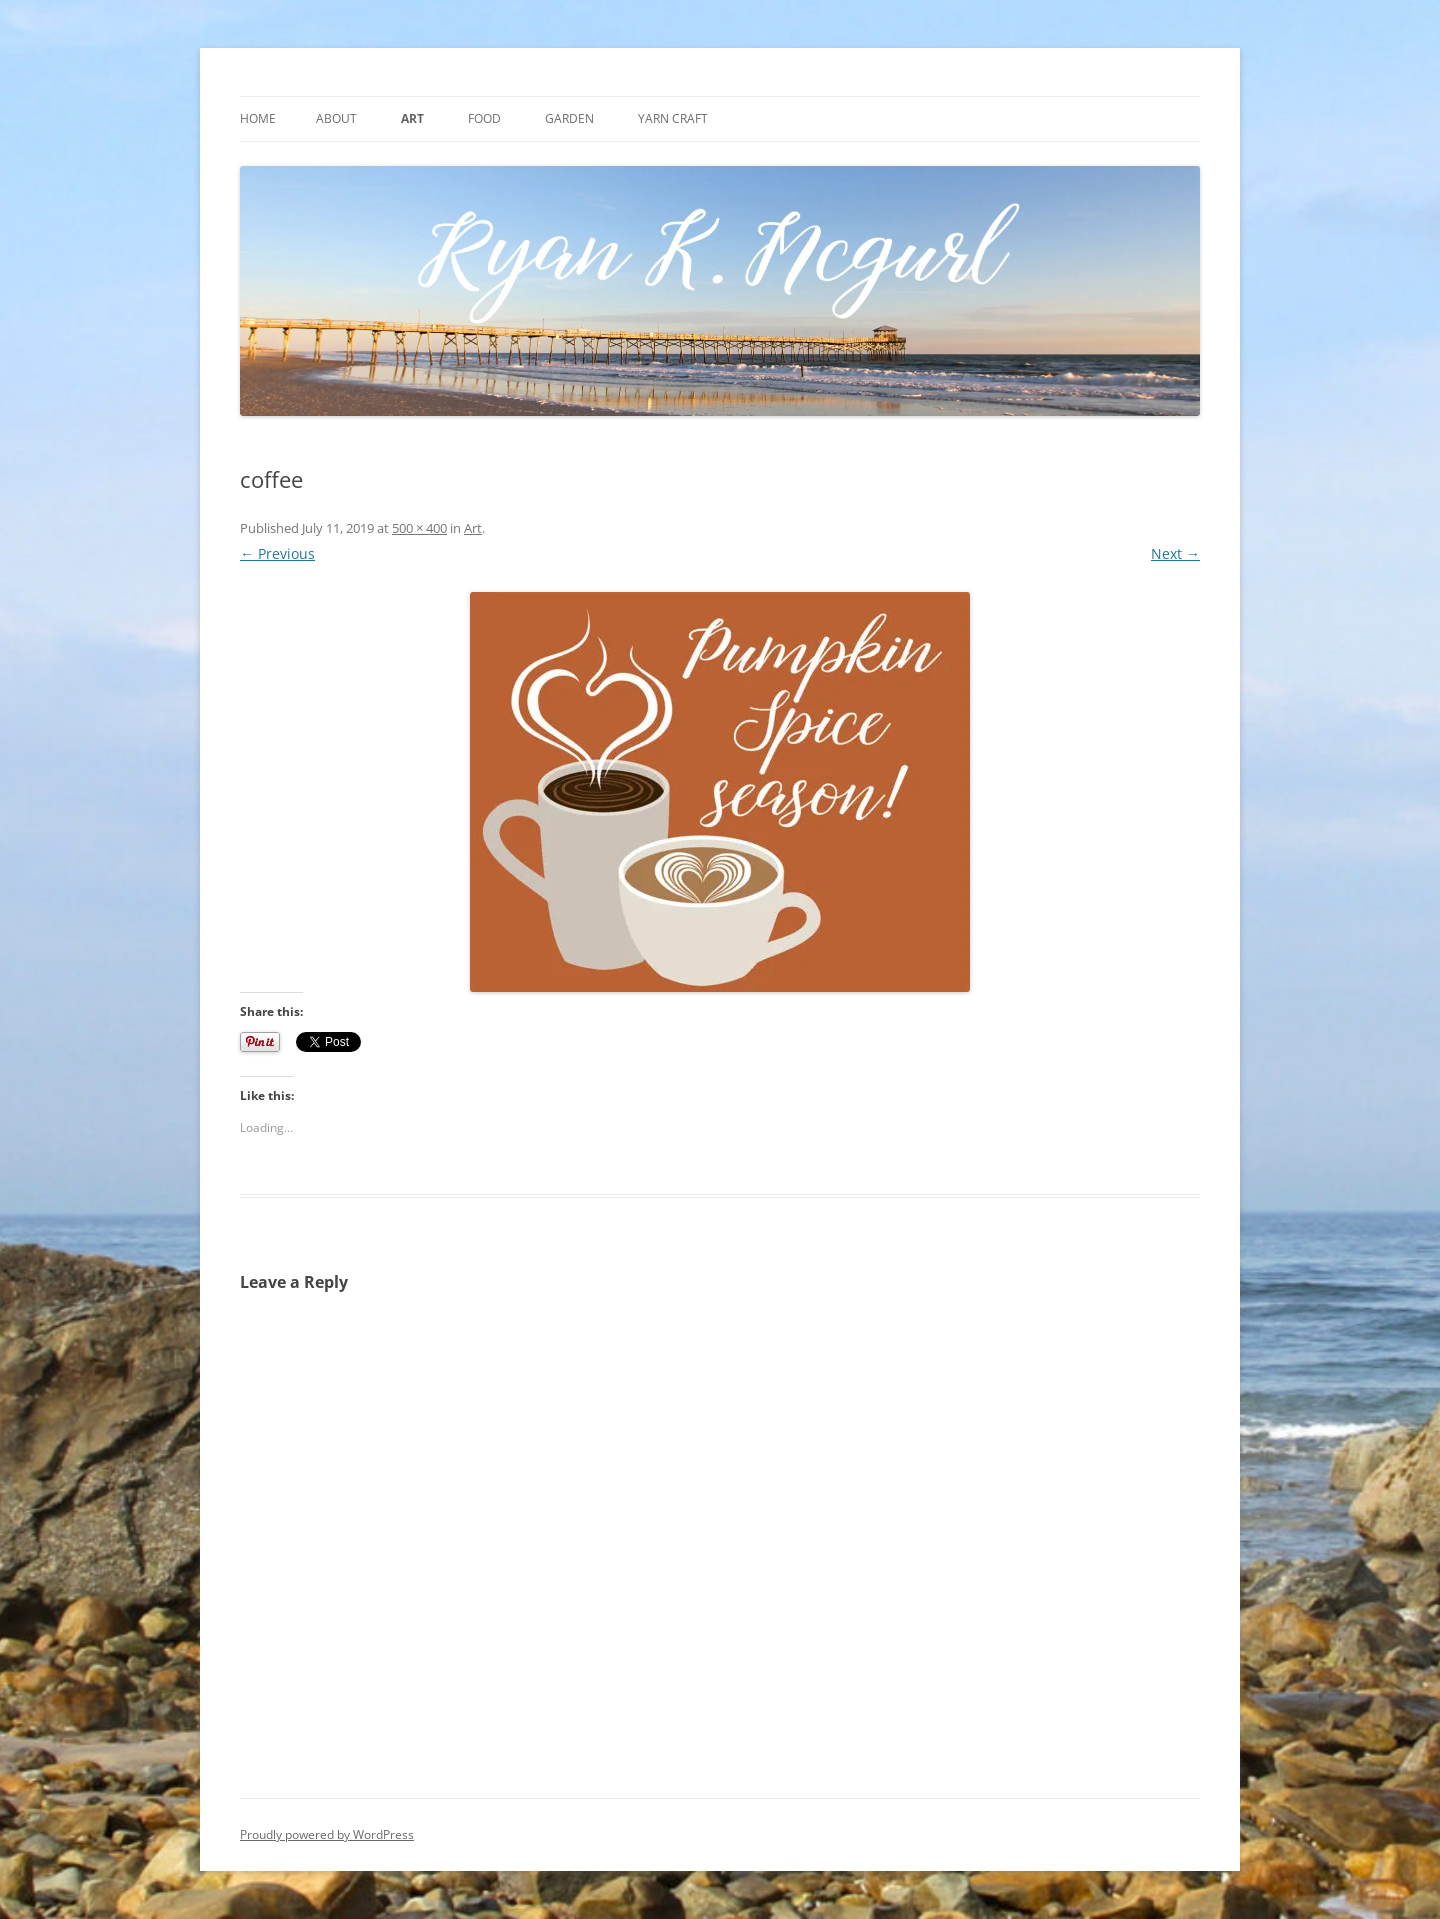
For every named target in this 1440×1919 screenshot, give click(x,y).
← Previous (277, 553)
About (336, 118)
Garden (569, 118)
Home (258, 118)
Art (412, 118)
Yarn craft (673, 118)
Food (484, 118)
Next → (1175, 553)
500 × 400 (419, 528)
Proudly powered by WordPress (327, 1834)
